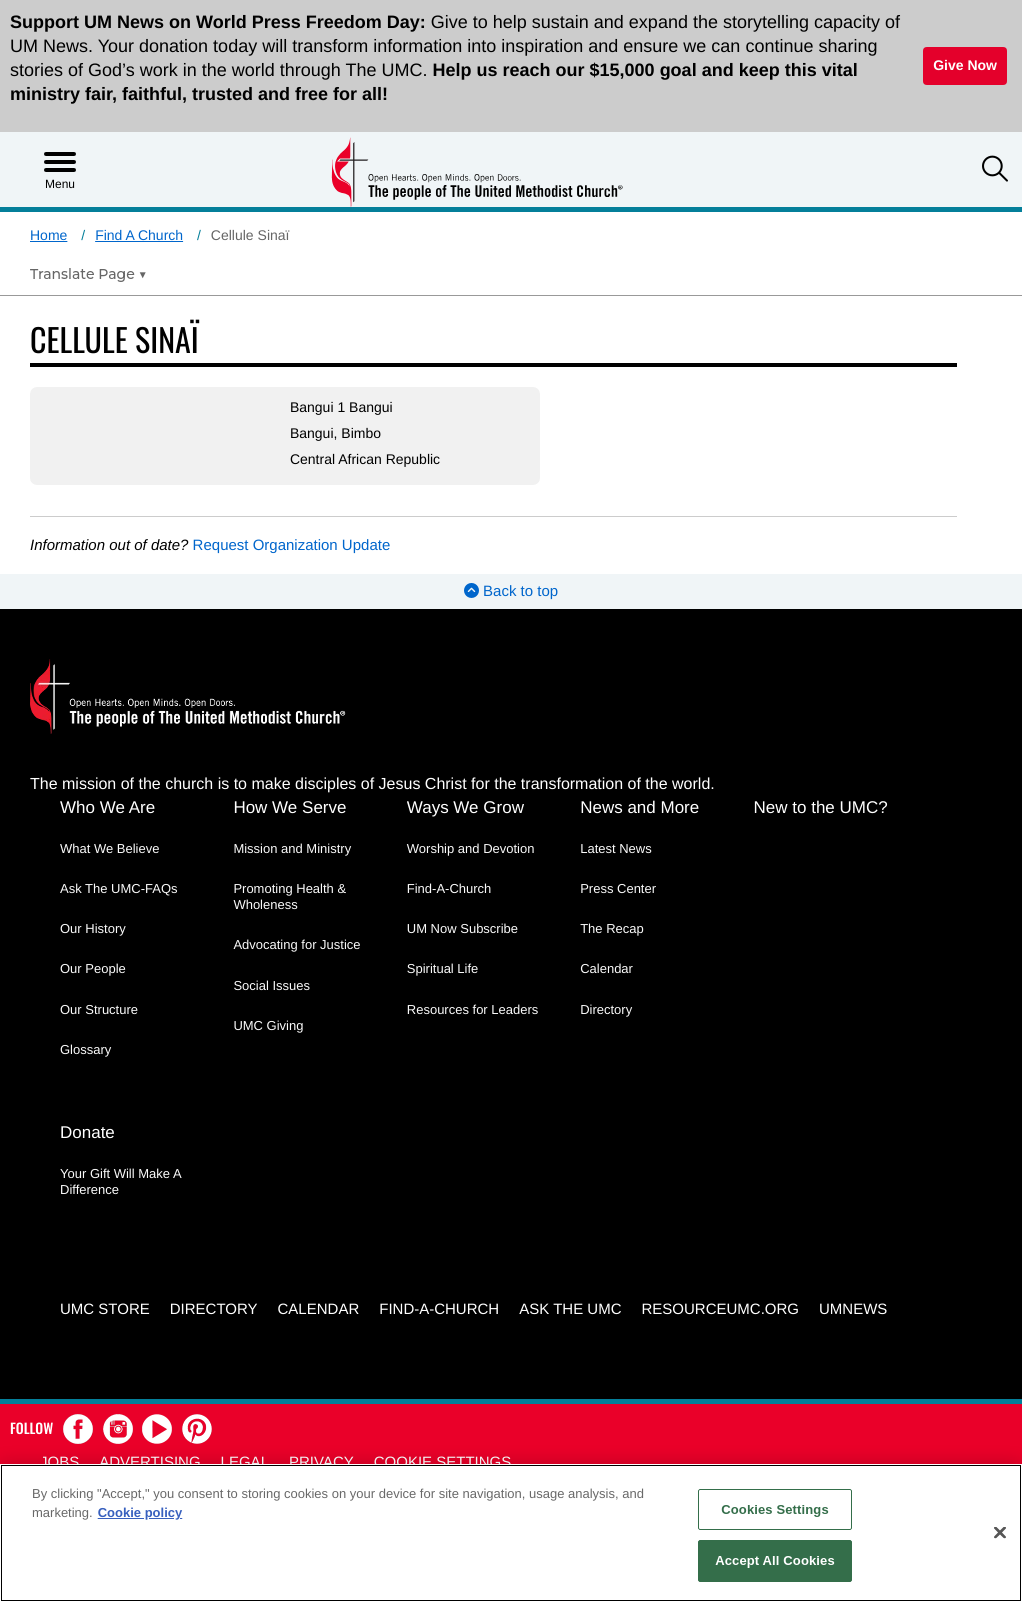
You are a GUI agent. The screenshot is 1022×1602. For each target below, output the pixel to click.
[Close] (1000, 1532)
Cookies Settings (775, 1509)
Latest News (616, 848)
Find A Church (139, 235)
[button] (995, 171)
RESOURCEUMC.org (720, 1309)
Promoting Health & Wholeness (289, 896)
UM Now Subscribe (462, 928)
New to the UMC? (821, 807)
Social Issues (271, 985)
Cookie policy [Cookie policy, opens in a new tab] (140, 1512)
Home (48, 235)
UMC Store (105, 1309)
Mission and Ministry (292, 848)
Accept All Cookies (775, 1560)
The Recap (612, 928)
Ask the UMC (570, 1309)
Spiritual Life (443, 968)
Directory (606, 1009)
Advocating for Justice (296, 944)
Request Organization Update (292, 545)
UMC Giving (268, 1025)
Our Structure (99, 1009)
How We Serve (289, 807)
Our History (93, 928)
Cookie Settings (443, 1462)
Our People (93, 968)
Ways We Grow (465, 807)
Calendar (606, 968)
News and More (639, 807)
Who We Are (107, 807)
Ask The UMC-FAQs (119, 888)
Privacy (321, 1462)
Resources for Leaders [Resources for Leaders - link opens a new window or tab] (473, 1009)
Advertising (149, 1462)
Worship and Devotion (471, 848)
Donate (87, 1132)
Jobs (59, 1462)
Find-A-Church (449, 888)
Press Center (618, 888)
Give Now (965, 65)
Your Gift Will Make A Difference (120, 1181)
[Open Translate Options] (88, 274)
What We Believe (109, 848)
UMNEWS (853, 1309)
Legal (245, 1462)
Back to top (511, 591)
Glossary (85, 1049)
